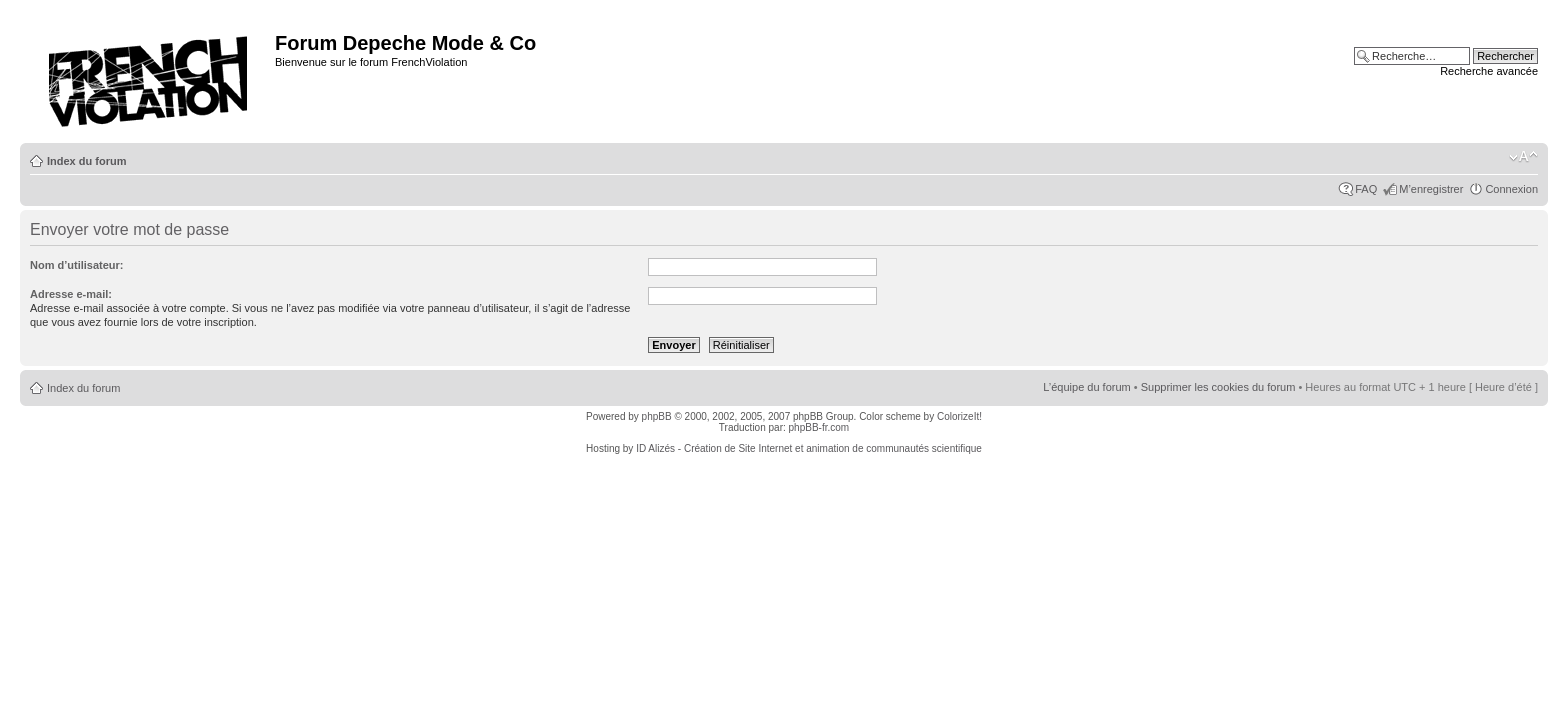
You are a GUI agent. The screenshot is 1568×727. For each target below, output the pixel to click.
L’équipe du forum (1086, 387)
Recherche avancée (1489, 71)
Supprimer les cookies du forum (1218, 387)
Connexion (1511, 189)
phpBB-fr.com (819, 427)
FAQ (1366, 189)
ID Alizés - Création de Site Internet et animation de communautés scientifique (809, 448)
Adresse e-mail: (71, 294)
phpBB (657, 416)
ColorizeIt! (959, 416)
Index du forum (86, 161)
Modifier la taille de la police (1523, 157)
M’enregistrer (1431, 189)
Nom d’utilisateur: (77, 265)
